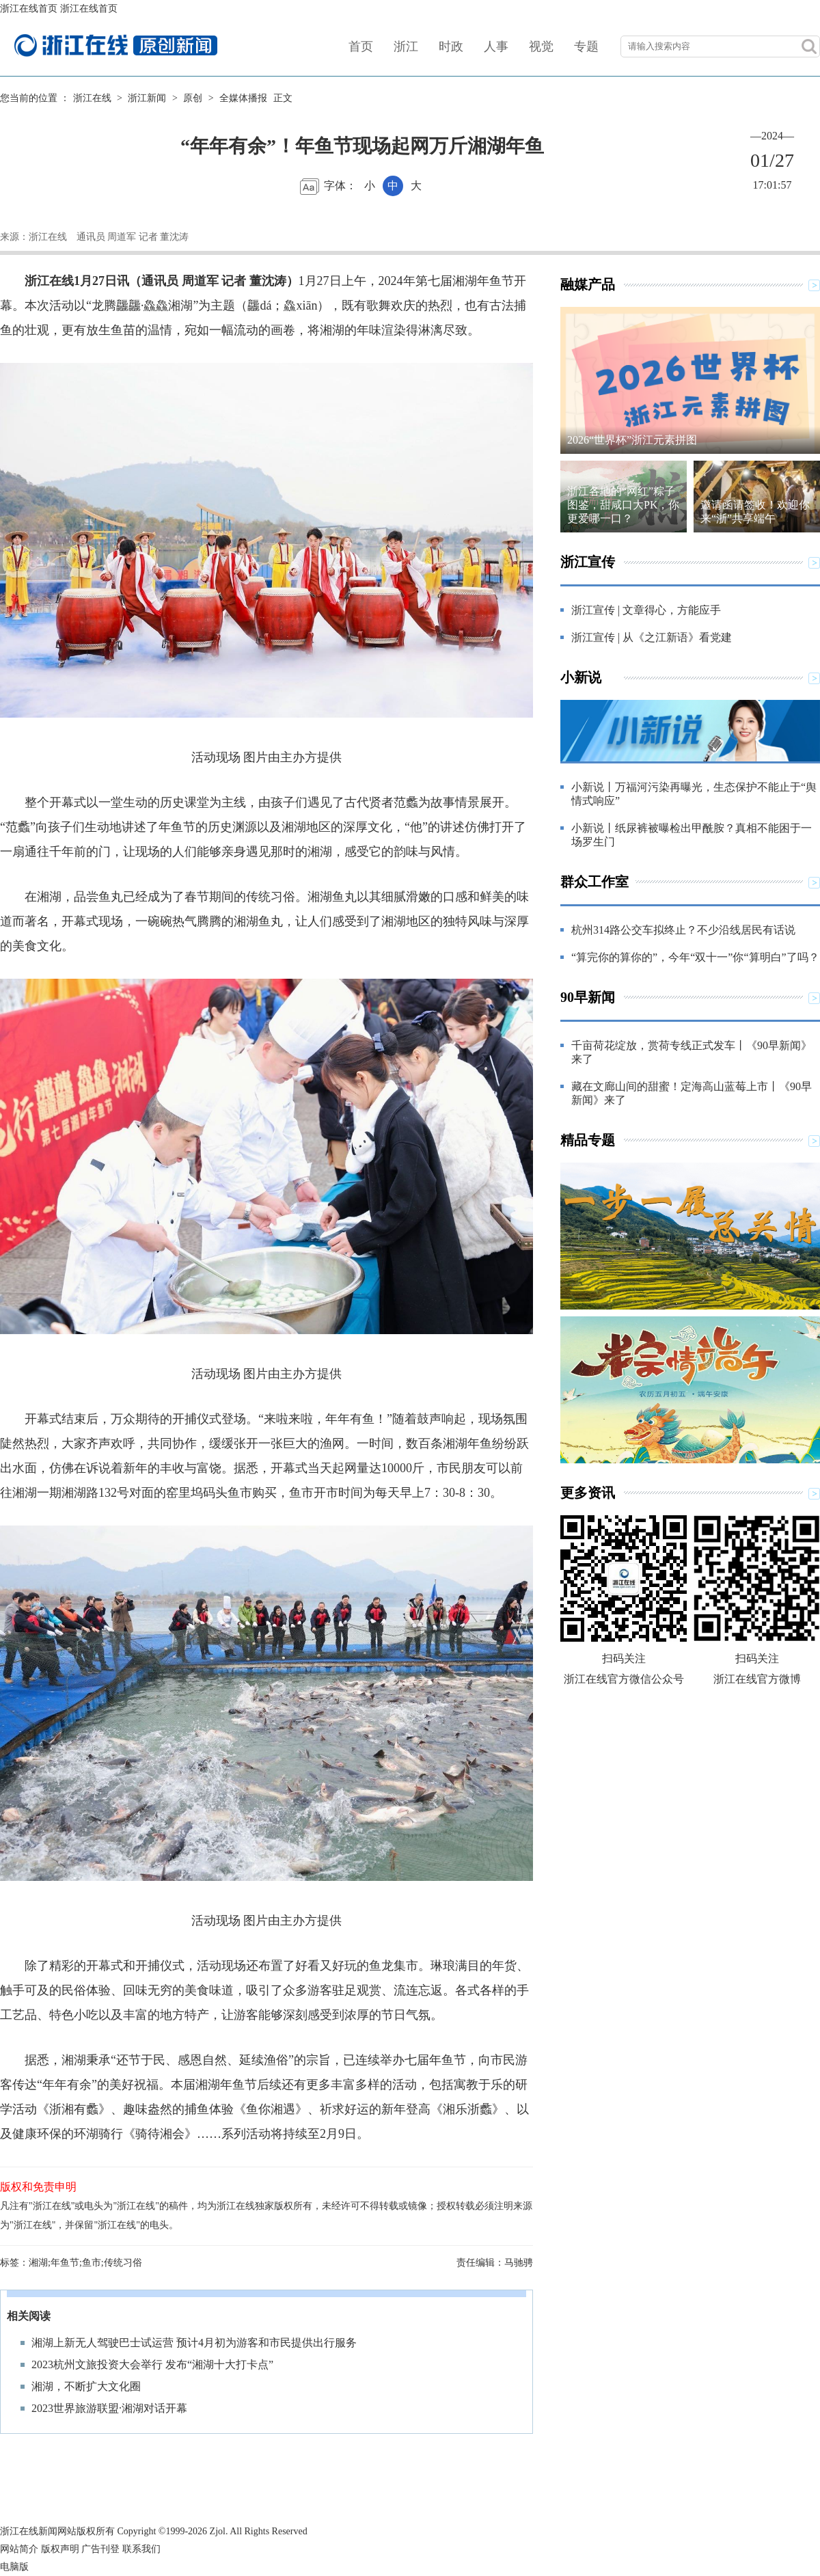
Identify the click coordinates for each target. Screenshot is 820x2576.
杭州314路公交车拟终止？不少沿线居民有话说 (683, 930)
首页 (360, 46)
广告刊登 (100, 2549)
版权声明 (60, 2549)
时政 (451, 46)
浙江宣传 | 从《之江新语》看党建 (651, 637)
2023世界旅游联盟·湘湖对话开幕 (109, 2408)
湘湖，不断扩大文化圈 (86, 2386)
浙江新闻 (147, 98)
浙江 (406, 46)
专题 (586, 46)
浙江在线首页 (28, 8)
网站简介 (19, 2549)
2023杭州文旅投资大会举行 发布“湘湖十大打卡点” (152, 2364)
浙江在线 (92, 98)
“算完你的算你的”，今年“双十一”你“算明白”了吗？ (695, 957)
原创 (192, 98)
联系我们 (141, 2549)
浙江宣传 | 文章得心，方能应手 (646, 610)
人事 (496, 46)
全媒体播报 (243, 98)
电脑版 (14, 2567)
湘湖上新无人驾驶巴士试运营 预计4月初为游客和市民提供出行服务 (194, 2342)
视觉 (541, 46)
